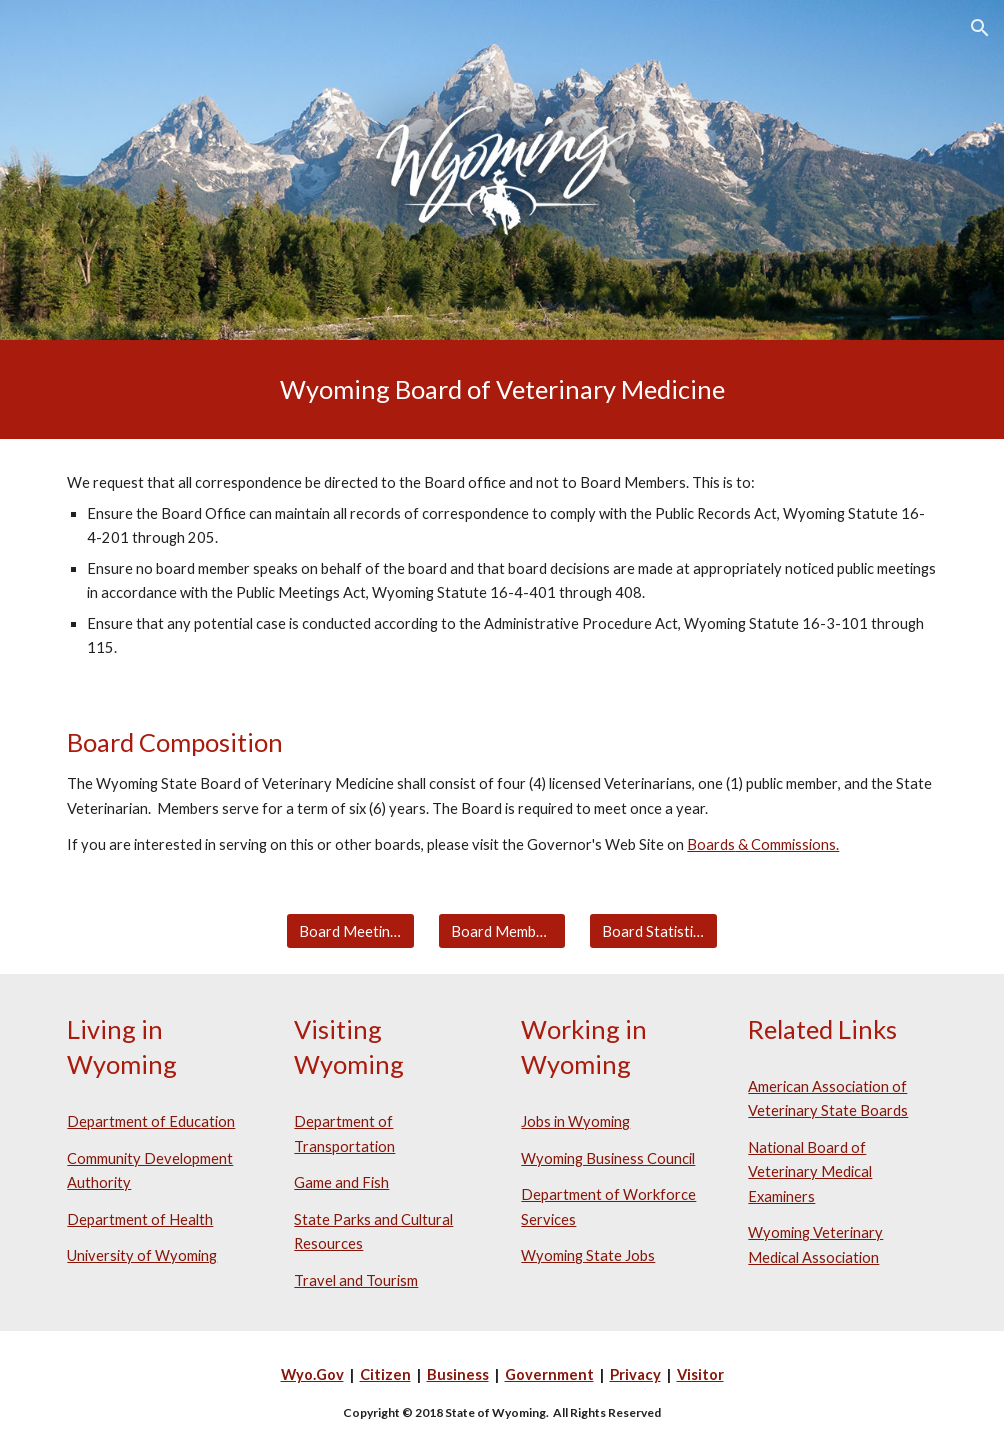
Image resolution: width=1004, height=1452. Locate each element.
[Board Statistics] (653, 931)
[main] (501, 389)
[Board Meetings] (350, 931)
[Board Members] (502, 931)
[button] (980, 28)
